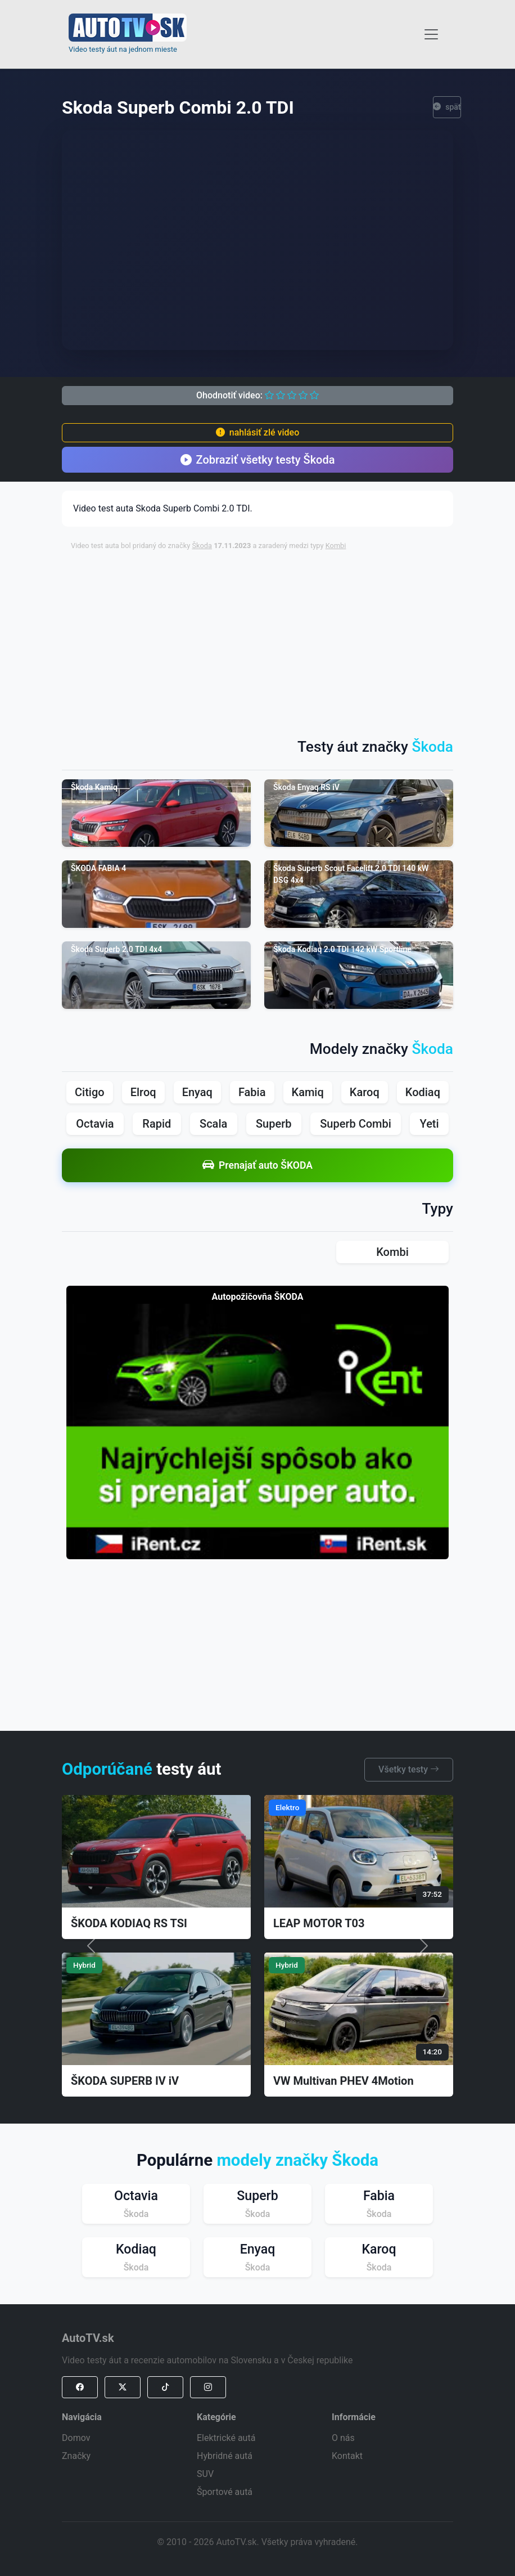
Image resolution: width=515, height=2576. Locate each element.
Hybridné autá (224, 2456)
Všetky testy (408, 1769)
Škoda (202, 545)
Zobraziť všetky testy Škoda (257, 459)
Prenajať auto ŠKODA (257, 1165)
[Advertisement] (293, 638)
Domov (76, 2438)
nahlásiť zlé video (257, 432)
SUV (205, 2474)
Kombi (336, 545)
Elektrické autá (226, 2438)
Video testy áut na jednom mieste (123, 49)
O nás (343, 2438)
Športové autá (224, 2492)
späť (447, 107)
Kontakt (347, 2456)
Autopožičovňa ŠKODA (258, 1296)
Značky (76, 2456)
